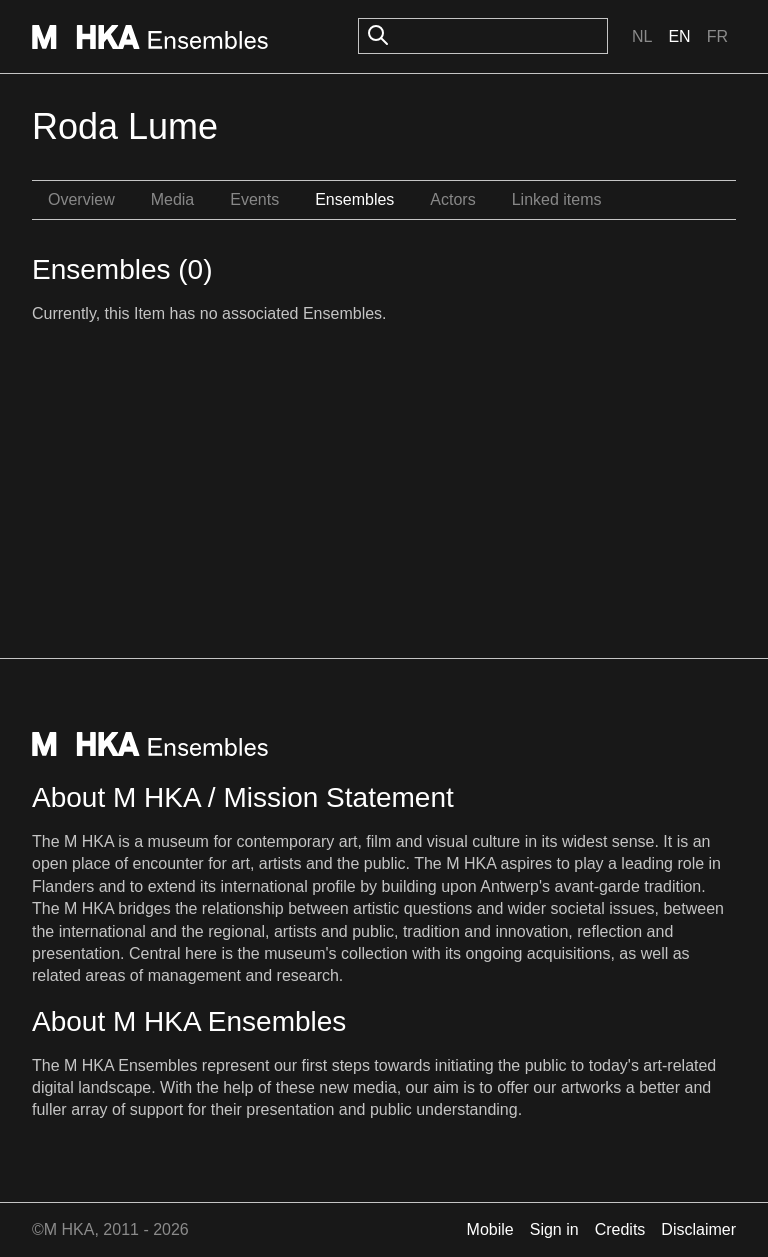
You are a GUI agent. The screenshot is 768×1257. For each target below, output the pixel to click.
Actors (452, 199)
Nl (642, 36)
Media (173, 199)
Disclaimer (698, 1229)
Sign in (554, 1229)
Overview (81, 199)
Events (254, 199)
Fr (717, 36)
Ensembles (354, 199)
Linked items (557, 199)
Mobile (490, 1229)
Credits (620, 1229)
